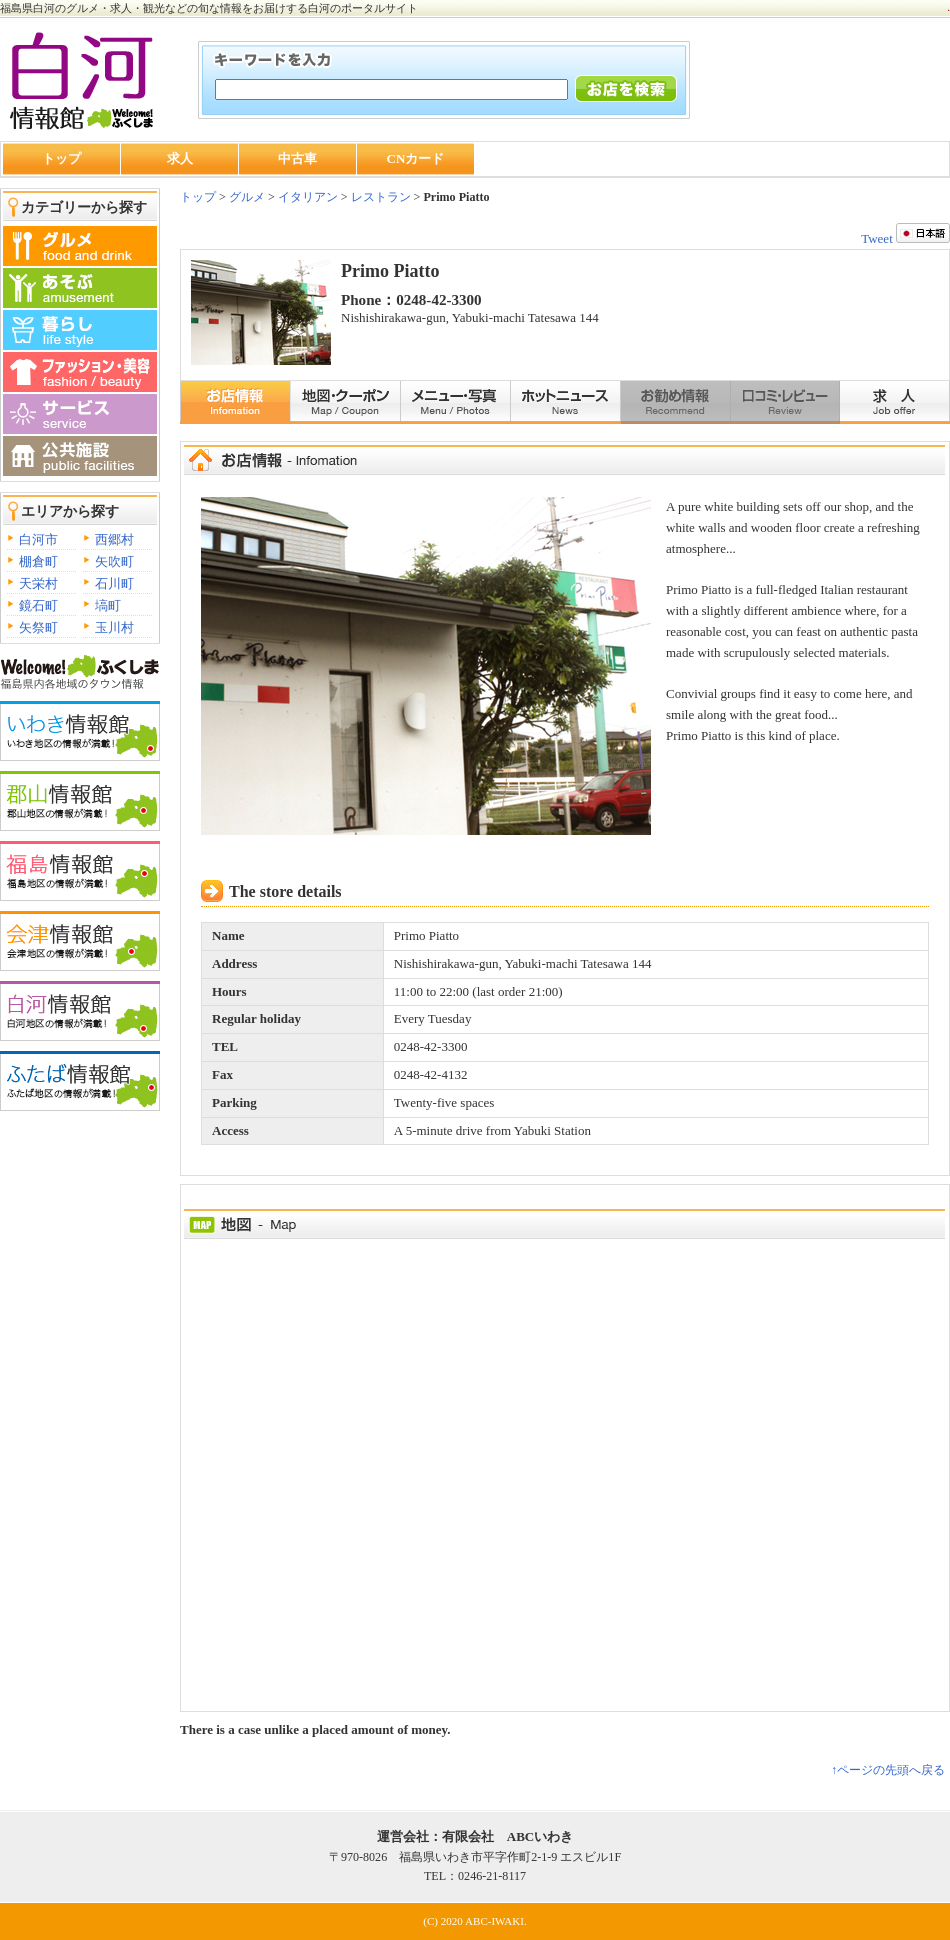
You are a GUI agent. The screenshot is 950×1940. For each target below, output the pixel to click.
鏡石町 (38, 605)
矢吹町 (114, 561)
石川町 (114, 583)
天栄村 (38, 583)
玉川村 (114, 627)
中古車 (297, 158)
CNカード (416, 158)
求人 (180, 158)
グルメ (245, 197)
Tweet (877, 238)
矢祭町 (38, 627)
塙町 (108, 605)
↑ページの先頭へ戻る (888, 1770)
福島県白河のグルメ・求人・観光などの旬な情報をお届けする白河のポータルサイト (209, 8)
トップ (61, 158)
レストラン (381, 197)
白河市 (38, 539)
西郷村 (114, 539)
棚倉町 (38, 561)
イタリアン (308, 197)
